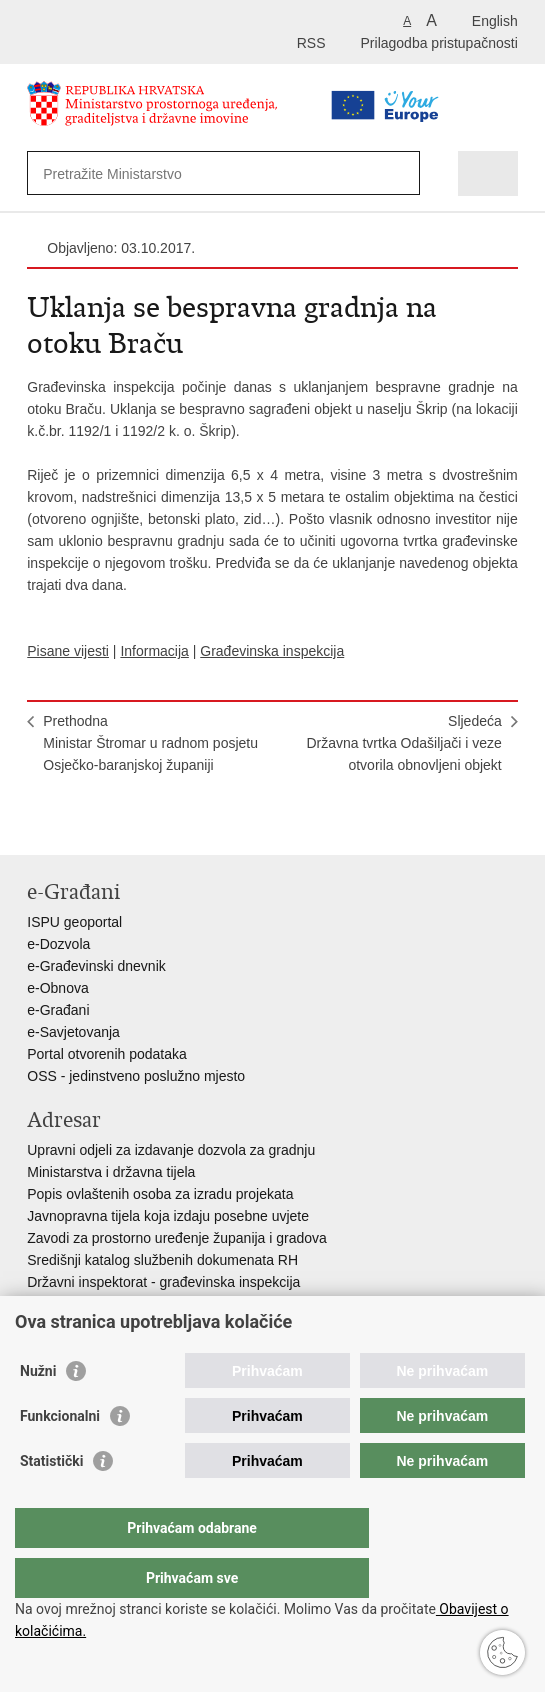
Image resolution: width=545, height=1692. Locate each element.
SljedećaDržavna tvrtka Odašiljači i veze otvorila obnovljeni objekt (403, 743)
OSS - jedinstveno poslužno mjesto (136, 1076)
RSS (311, 43)
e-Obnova (57, 988)
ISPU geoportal (74, 922)
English (495, 21)
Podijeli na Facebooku (80, 823)
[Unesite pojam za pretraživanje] (192, 173)
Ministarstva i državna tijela (111, 1172)
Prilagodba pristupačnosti (439, 43)
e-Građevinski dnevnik (96, 966)
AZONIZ (52, 1304)
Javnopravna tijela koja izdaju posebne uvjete (168, 1216)
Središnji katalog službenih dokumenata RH (162, 1260)
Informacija (154, 651)
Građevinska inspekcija (272, 651)
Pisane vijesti (68, 651)
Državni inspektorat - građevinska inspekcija (163, 1282)
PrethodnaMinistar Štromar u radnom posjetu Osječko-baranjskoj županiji (150, 743)
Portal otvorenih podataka (107, 1054)
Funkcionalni (60, 1456)
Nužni (38, 1411)
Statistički (51, 1501)
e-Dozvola (58, 944)
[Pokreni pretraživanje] (400, 173)
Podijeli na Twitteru (123, 823)
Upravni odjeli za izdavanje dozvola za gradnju (171, 1150)
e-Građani (58, 1010)
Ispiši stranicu (37, 823)
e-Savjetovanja (73, 1032)
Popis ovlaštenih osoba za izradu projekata (160, 1194)
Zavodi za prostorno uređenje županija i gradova (177, 1238)
